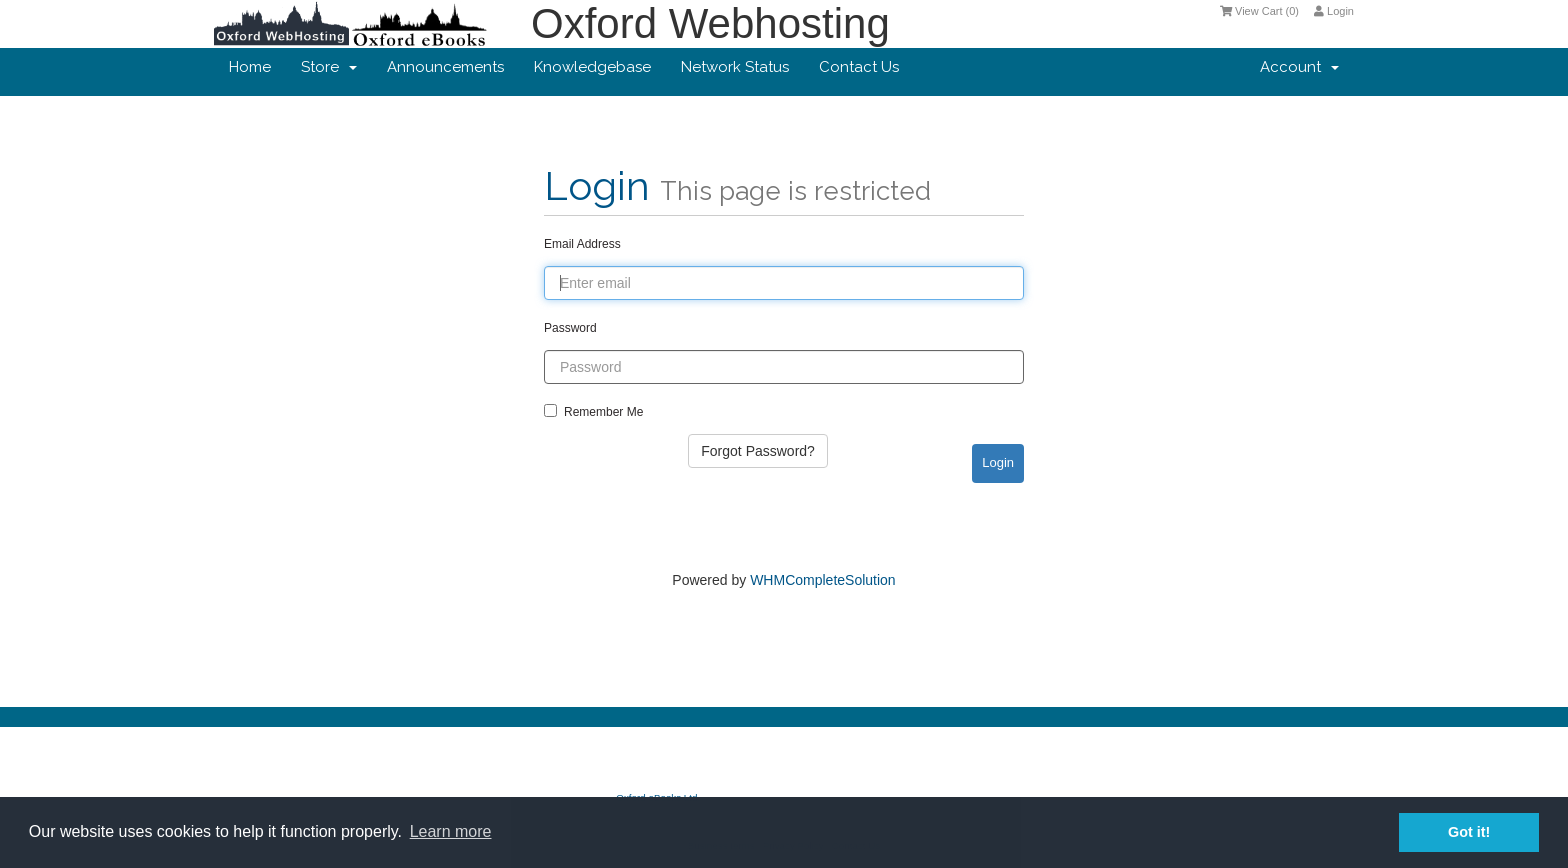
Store (329, 67)
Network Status (735, 67)
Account (1299, 67)
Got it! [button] (1469, 832)
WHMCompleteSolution (823, 580)
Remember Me (593, 411)
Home (250, 67)
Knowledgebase (592, 67)
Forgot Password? (758, 451)
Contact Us (859, 67)
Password (570, 328)
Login (1334, 11)
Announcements (445, 67)
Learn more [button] (451, 831)
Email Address (582, 244)
